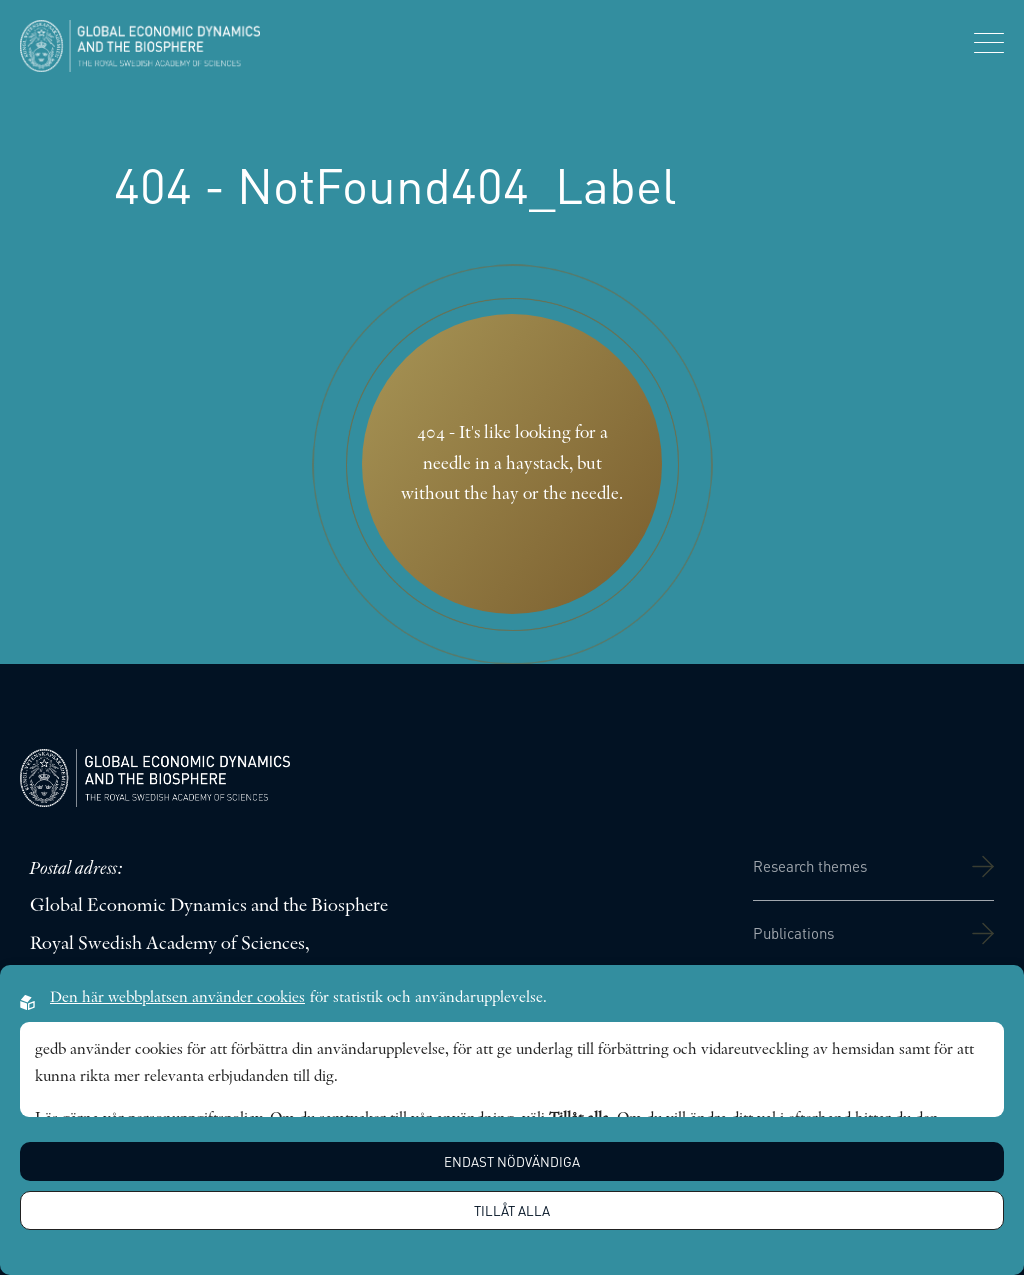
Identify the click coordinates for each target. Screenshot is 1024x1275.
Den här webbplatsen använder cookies (177, 998)
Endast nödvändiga (512, 1161)
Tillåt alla (512, 1210)
